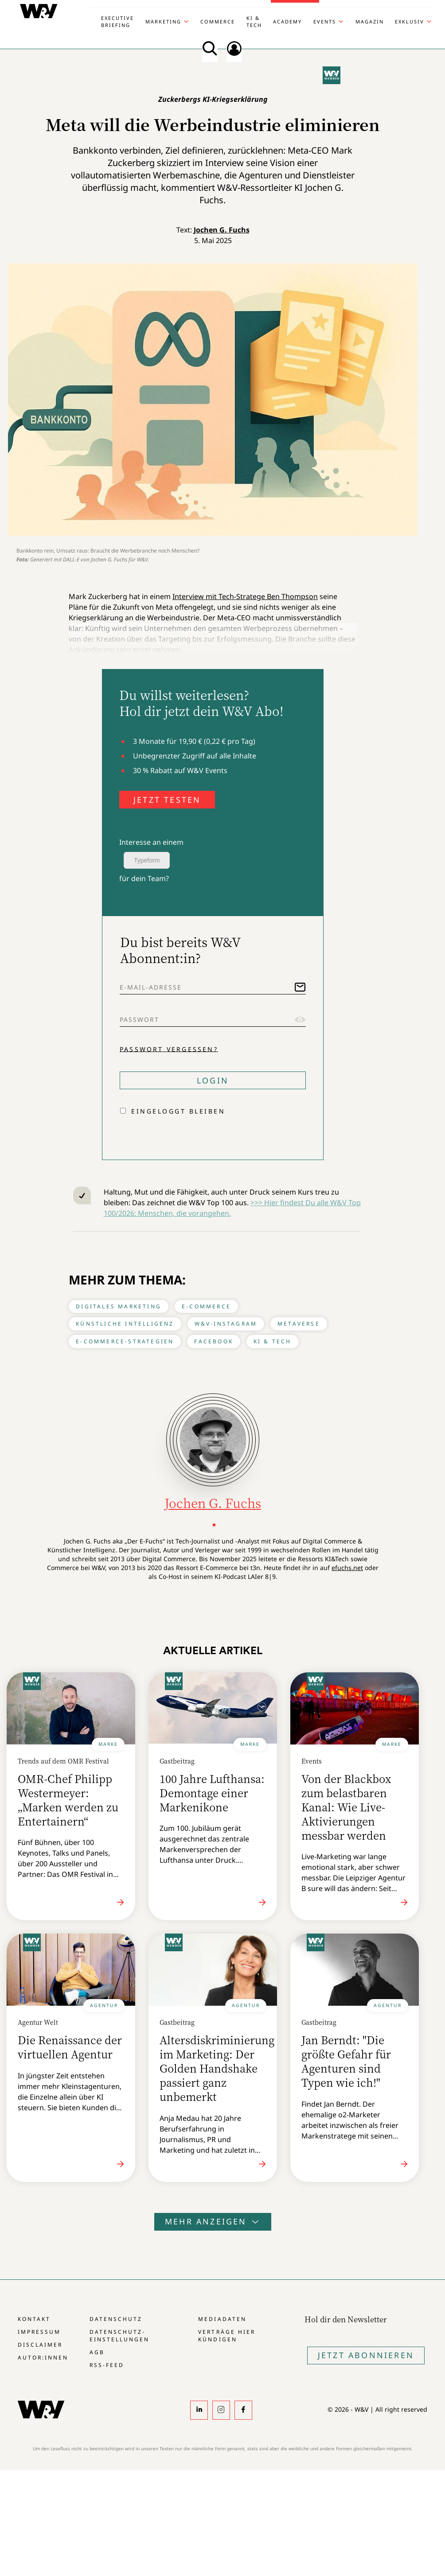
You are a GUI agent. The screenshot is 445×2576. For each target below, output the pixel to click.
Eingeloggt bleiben (178, 1111)
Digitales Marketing (118, 1306)
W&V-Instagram (226, 1323)
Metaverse (298, 1323)
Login (213, 1080)
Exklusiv (409, 21)
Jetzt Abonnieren (366, 2355)
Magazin (369, 21)
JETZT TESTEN (167, 799)
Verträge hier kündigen (226, 2335)
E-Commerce (206, 1306)
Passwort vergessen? (169, 1048)
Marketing (163, 21)
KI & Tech (254, 21)
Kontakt (34, 2319)
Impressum (39, 2332)
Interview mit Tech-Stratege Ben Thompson (245, 596)
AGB (97, 2352)
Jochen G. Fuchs (222, 230)
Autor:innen (43, 2357)
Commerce (217, 21)
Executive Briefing (117, 21)
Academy (287, 21)
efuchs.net (347, 1567)
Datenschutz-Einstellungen (119, 2335)
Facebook (213, 1341)
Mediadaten (222, 2319)
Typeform (147, 860)
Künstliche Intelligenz (125, 1323)
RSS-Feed (107, 2365)
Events (324, 21)
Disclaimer (40, 2344)
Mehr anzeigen (213, 2221)
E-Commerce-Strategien (125, 1341)
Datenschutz (116, 2319)
